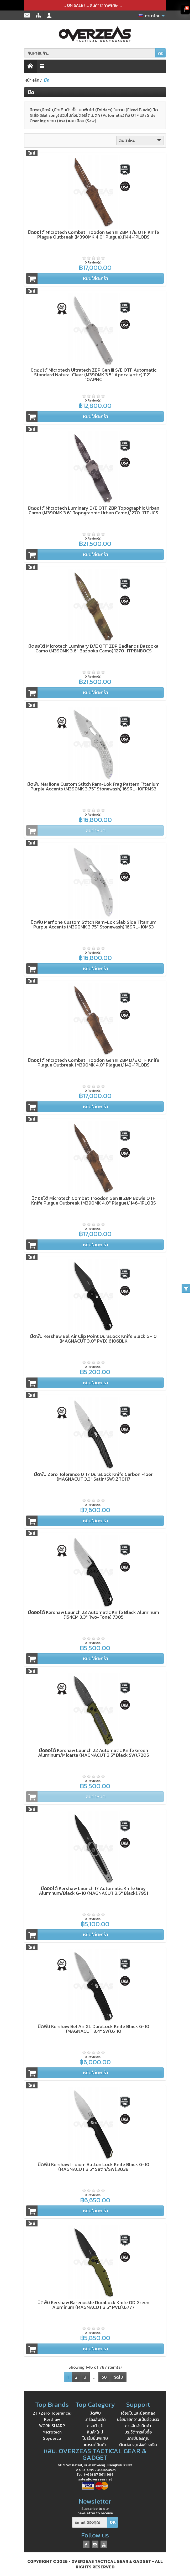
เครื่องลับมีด (95, 2419)
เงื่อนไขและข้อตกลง (138, 2413)
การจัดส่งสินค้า (138, 2425)
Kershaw (52, 2419)
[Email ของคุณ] (90, 2522)
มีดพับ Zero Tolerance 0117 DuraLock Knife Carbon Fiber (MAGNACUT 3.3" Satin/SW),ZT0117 (93, 1476)
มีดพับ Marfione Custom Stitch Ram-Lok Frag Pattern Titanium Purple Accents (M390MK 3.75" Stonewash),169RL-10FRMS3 (93, 786)
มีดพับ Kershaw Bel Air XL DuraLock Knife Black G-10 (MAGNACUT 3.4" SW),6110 (93, 2029)
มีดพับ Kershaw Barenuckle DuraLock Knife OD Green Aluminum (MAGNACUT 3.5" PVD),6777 (93, 2305)
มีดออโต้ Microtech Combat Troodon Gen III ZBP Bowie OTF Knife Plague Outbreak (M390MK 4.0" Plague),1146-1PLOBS (93, 1200)
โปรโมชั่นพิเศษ (95, 2438)
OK (160, 53)
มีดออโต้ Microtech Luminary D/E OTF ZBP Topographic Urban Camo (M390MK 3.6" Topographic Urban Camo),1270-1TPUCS (93, 510)
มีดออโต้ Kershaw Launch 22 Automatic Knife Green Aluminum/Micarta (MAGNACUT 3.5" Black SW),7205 (93, 1753)
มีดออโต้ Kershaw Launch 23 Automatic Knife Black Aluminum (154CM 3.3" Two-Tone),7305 (93, 1614)
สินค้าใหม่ (140, 140)
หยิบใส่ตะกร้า (67, 278)
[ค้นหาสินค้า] (90, 52)
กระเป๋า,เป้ (95, 2425)
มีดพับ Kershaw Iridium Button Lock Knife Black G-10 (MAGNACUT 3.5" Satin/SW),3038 (93, 2167)
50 (104, 2377)
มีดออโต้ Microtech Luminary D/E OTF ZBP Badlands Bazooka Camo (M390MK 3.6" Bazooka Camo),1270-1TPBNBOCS (93, 648)
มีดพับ (95, 2413)
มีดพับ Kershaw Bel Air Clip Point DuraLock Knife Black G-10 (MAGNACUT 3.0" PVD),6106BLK (93, 1338)
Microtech (52, 2432)
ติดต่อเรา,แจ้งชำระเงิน (138, 2444)
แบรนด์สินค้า (95, 2444)
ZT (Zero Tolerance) (52, 2413)
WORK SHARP (52, 2425)
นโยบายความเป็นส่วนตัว (138, 2419)
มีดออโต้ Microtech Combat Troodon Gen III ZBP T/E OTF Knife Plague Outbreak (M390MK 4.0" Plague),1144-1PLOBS (93, 234)
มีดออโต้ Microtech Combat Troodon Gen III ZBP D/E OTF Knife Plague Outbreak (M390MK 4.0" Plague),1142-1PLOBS (93, 1062)
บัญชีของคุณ (138, 2438)
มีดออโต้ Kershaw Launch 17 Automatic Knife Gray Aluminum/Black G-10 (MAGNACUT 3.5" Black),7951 (93, 1891)
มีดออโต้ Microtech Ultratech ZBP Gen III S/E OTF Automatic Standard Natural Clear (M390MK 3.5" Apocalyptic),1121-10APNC (93, 374)
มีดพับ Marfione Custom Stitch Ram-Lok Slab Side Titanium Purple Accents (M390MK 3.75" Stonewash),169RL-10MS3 (93, 924)
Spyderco (52, 2438)
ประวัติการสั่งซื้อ (138, 2432)
